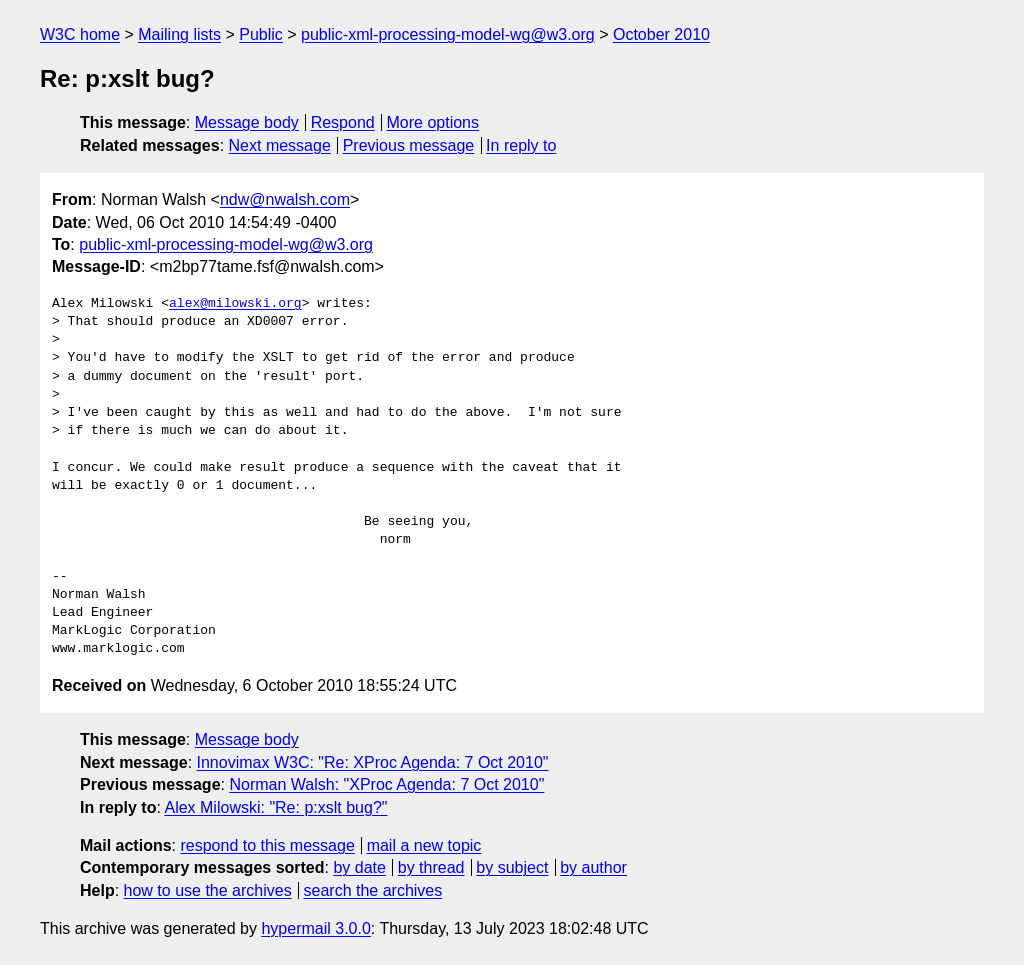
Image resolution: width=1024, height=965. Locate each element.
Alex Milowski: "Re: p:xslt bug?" (275, 807)
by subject (512, 867)
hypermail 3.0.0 (315, 928)
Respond (343, 122)
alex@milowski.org (235, 304)
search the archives (373, 890)
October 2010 (661, 34)
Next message (280, 145)
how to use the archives (208, 890)
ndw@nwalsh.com (285, 199)
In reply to (521, 145)
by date (359, 867)
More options (433, 122)
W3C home (80, 34)
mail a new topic (424, 845)
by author (593, 867)
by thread (431, 867)
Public (261, 34)
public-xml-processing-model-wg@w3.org (448, 34)
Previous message (409, 145)
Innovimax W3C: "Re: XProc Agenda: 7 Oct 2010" (373, 762)
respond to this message (267, 845)
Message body (247, 122)
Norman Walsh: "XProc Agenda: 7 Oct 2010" (386, 784)
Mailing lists (179, 34)
